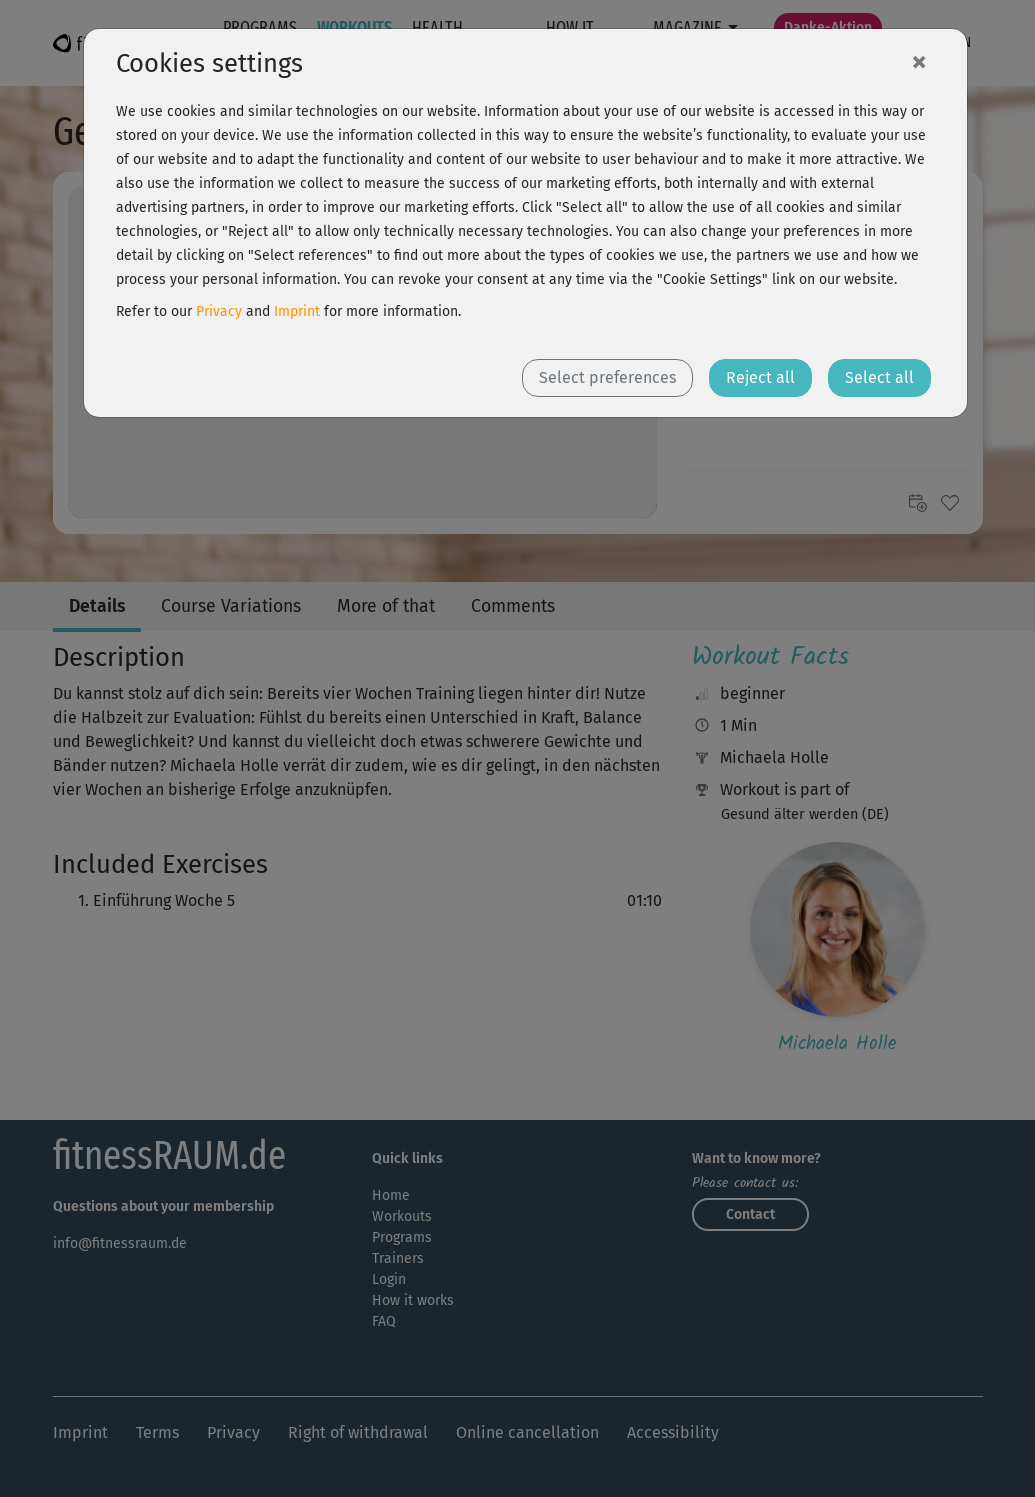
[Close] (919, 61)
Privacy (219, 311)
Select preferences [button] (607, 377)
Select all (879, 377)
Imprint (297, 311)
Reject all (760, 377)
